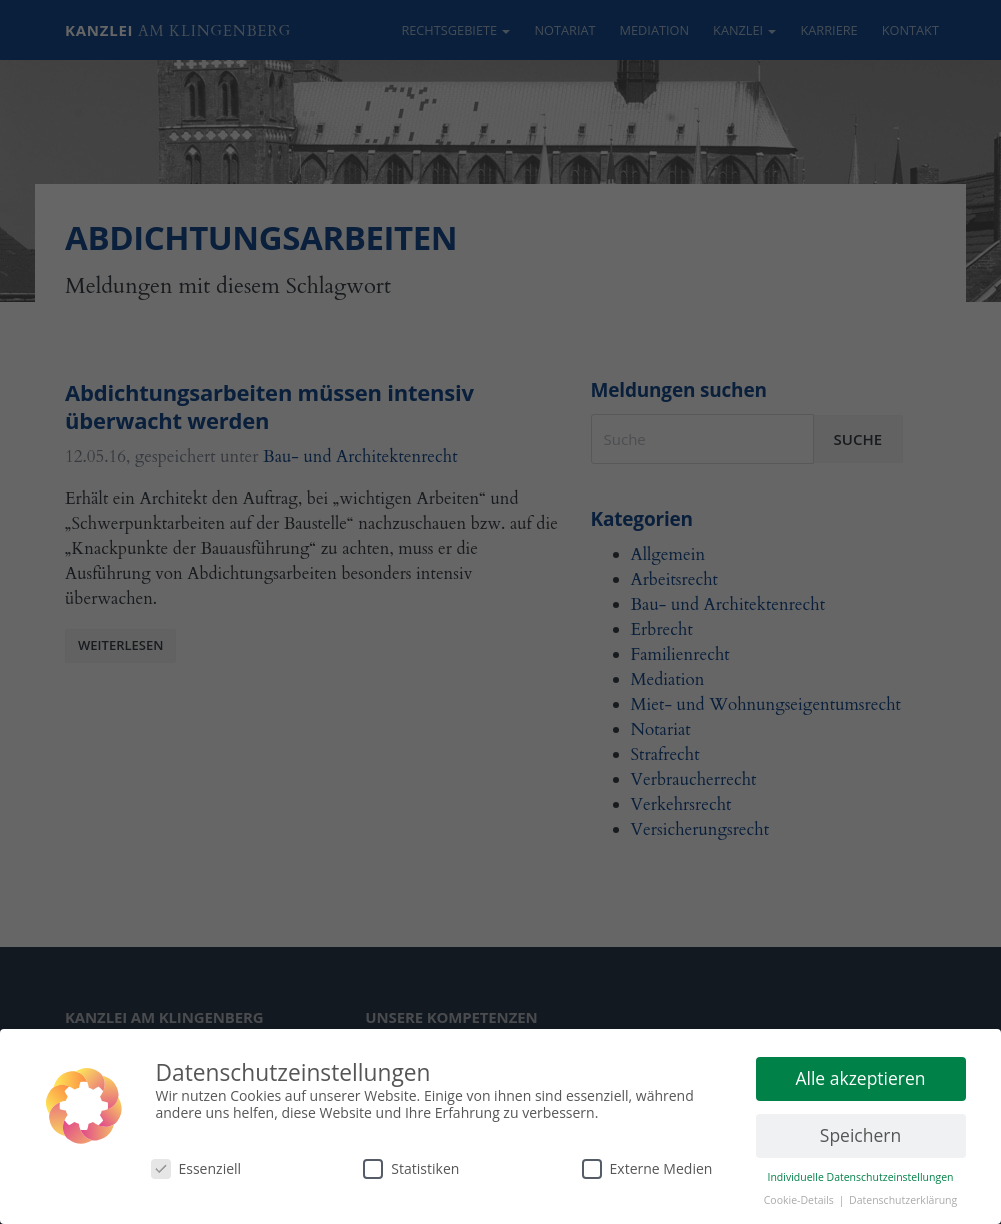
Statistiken (411, 1168)
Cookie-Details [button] (800, 1200)
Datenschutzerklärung (903, 1200)
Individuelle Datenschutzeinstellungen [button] (861, 1177)
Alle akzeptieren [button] (860, 1078)
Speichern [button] (860, 1135)
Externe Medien (647, 1168)
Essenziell (196, 1168)
